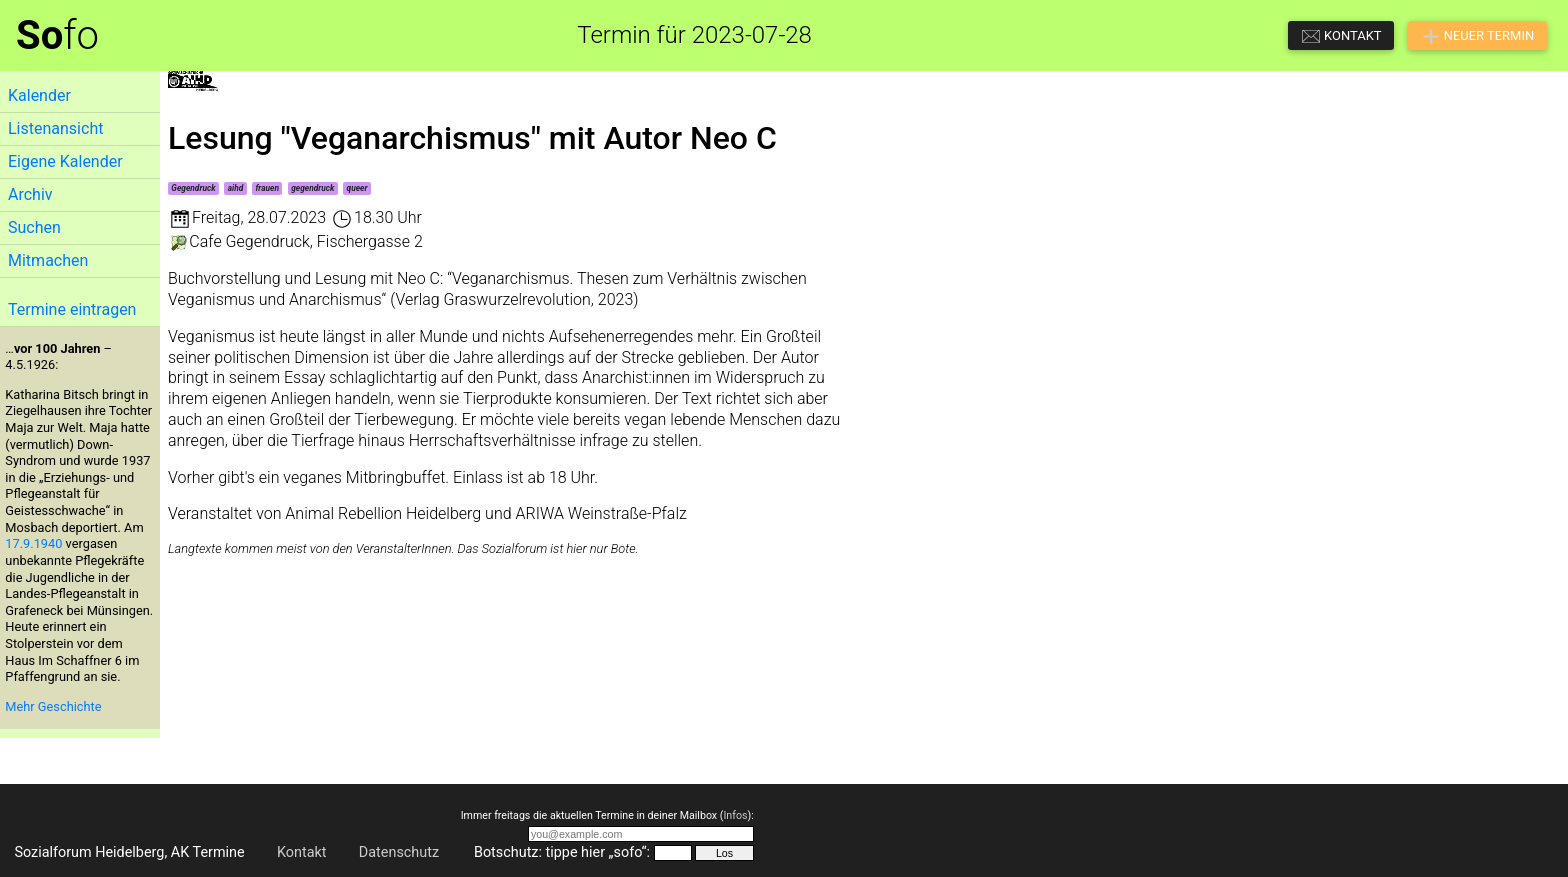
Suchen (34, 227)
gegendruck (312, 188)
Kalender (39, 95)
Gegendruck (193, 188)
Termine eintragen (72, 309)
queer (357, 188)
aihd (236, 188)
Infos (735, 815)
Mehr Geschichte (53, 706)
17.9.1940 (33, 543)
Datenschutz (399, 852)
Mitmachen (48, 260)
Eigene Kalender (65, 161)
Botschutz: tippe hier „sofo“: (562, 852)
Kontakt (302, 852)
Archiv (30, 194)
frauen (267, 188)
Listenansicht (55, 128)
